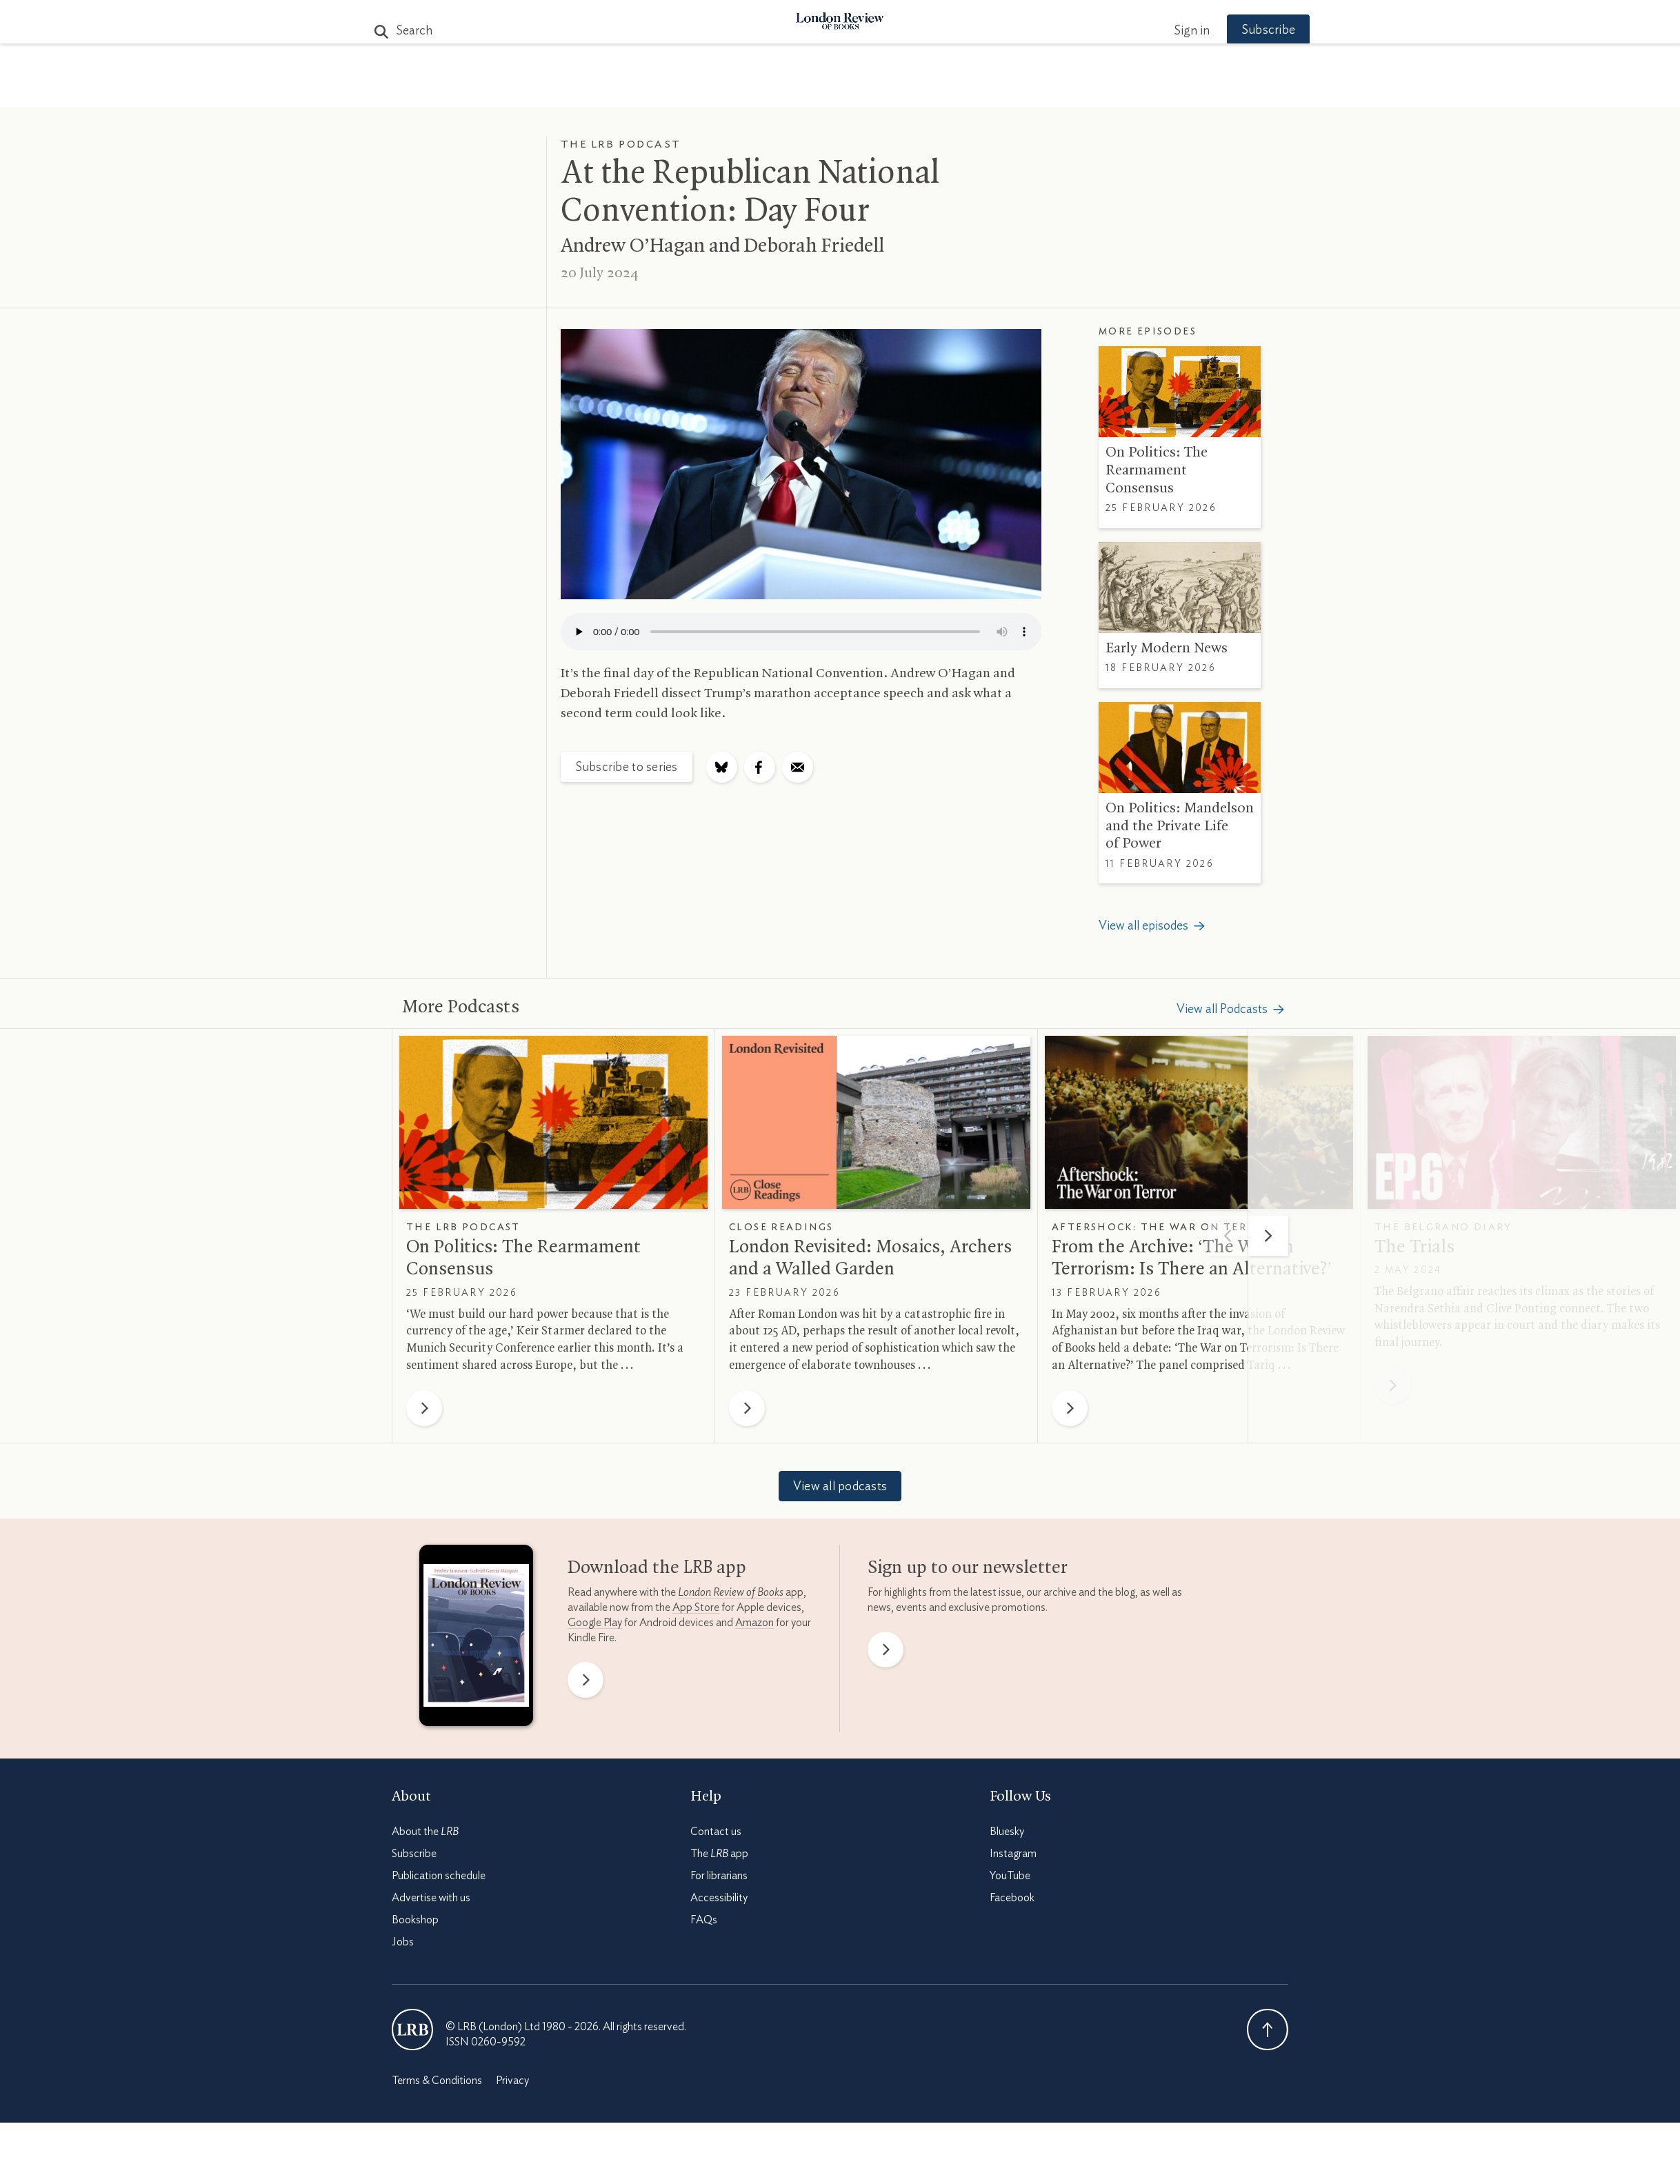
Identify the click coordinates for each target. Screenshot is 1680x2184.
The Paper (590, 91)
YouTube (1010, 1875)
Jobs (403, 1941)
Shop (1000, 91)
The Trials (1414, 1247)
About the (425, 1831)
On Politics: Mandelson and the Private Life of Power (1180, 826)
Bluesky (1007, 1831)
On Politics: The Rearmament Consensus (1157, 470)
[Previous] (1228, 1236)
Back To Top (1267, 2029)
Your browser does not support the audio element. (801, 631)
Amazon (754, 1622)
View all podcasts (840, 1487)
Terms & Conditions (437, 2080)
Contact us (715, 1831)
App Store (695, 1607)
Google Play (595, 1622)
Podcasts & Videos (837, 91)
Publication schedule (439, 1875)
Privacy (512, 2080)
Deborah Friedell (814, 246)
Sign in (1170, 31)
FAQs (703, 1919)
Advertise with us (431, 1897)
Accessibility (719, 1897)
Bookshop (415, 1919)
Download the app (657, 1568)
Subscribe (1247, 30)
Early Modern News (1167, 648)
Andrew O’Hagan (633, 246)
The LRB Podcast (621, 144)
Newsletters (1079, 91)
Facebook (1012, 1897)
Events (943, 91)
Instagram (1013, 1853)
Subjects (672, 91)
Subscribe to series (626, 767)
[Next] (1268, 1236)
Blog (736, 91)
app (740, 1592)
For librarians (719, 1875)
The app (719, 1853)
